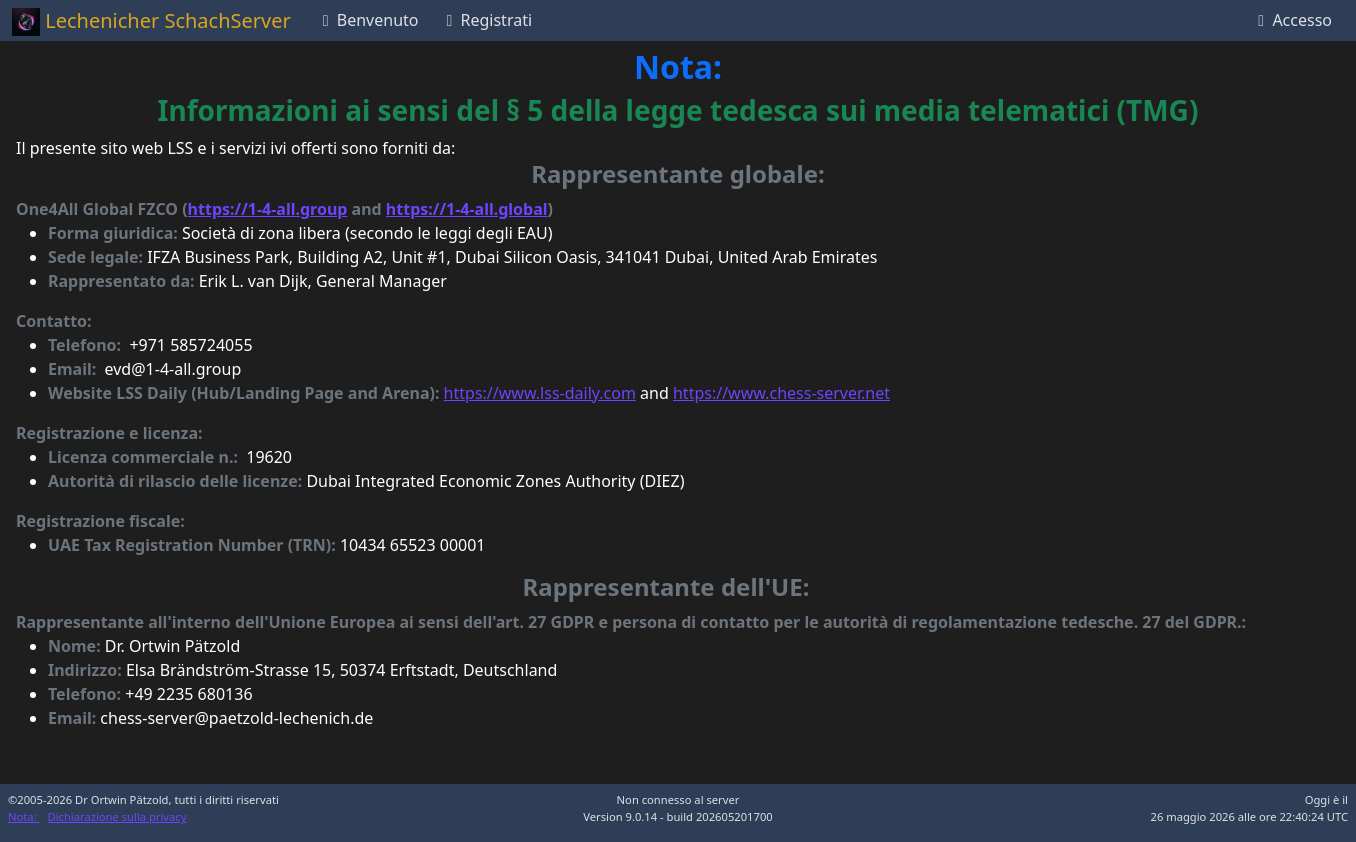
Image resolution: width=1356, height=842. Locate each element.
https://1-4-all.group (268, 209)
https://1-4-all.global (467, 209)
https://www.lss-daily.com (540, 393)
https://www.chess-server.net (781, 393)
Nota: (24, 816)
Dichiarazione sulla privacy (117, 816)
